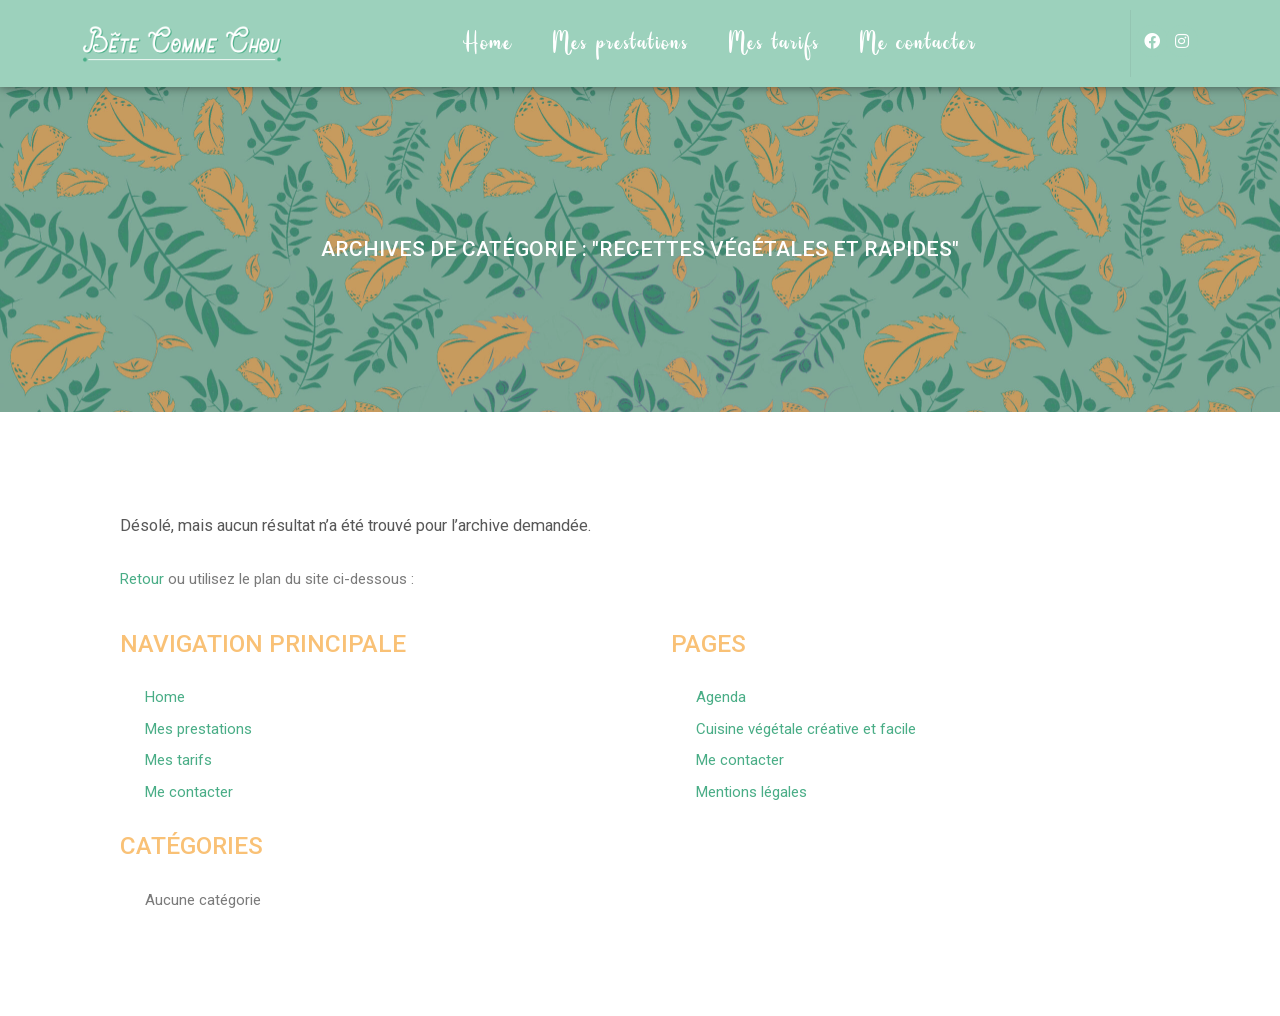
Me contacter (918, 43)
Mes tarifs (774, 43)
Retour (142, 579)
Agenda (721, 697)
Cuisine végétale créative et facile (806, 729)
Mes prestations (621, 43)
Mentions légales (751, 792)
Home (488, 43)
